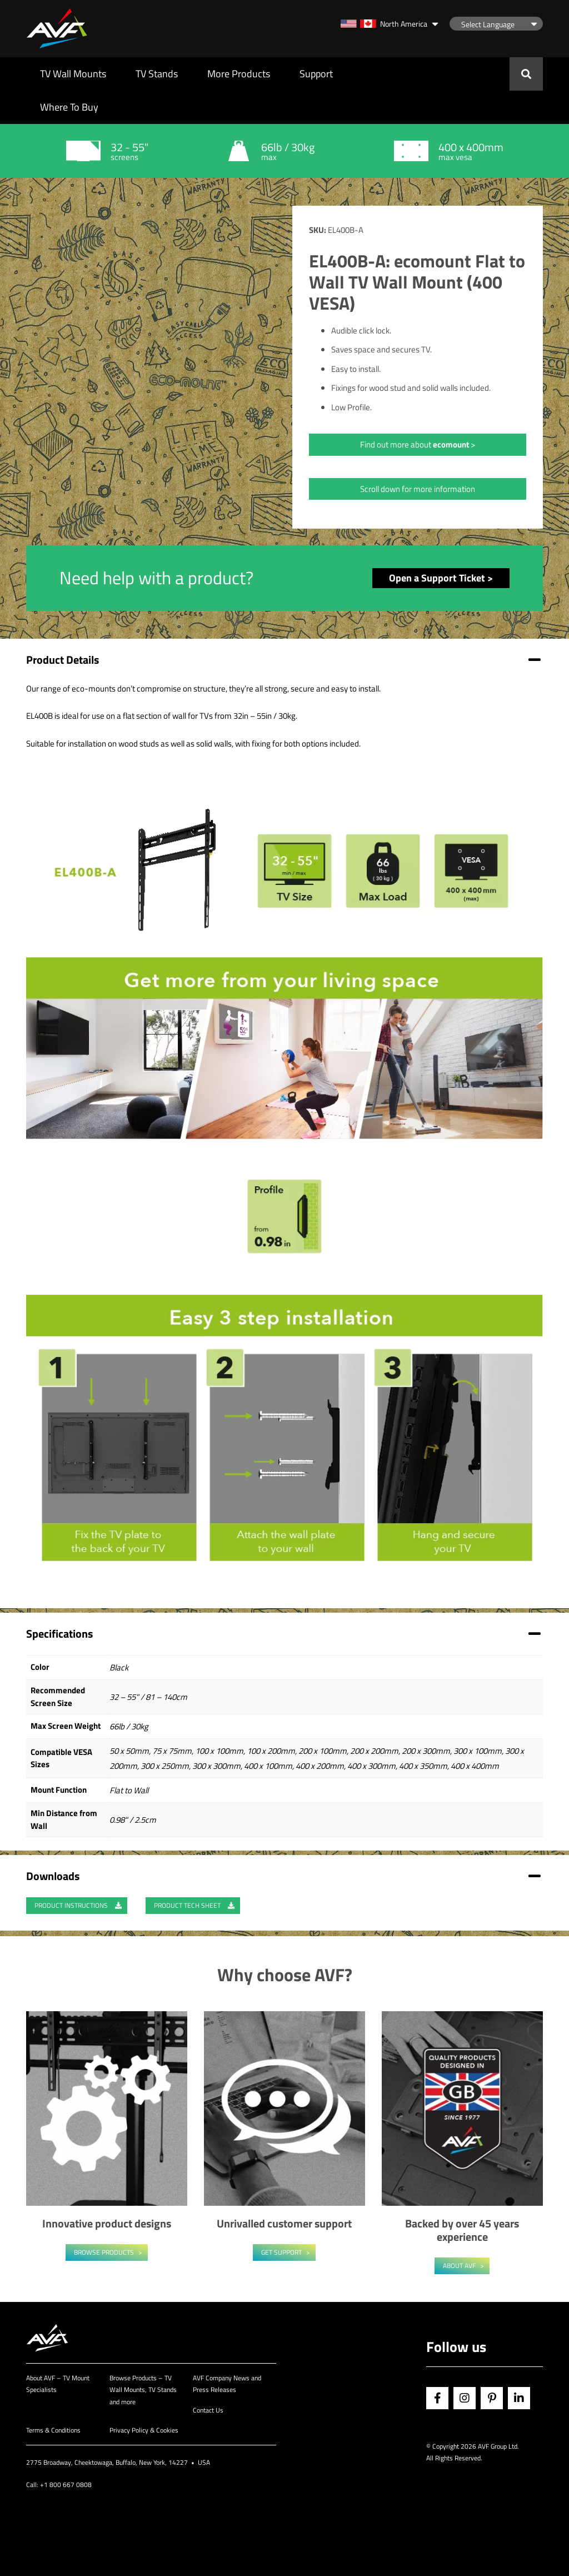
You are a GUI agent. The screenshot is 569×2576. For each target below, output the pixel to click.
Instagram (464, 2398)
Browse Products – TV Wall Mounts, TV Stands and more (143, 2390)
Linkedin (519, 2398)
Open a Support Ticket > (441, 577)
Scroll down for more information (417, 489)
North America (384, 24)
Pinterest (492, 2398)
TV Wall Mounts (73, 73)
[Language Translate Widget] (496, 24)
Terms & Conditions (53, 2430)
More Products (238, 73)
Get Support (281, 2252)
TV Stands (157, 73)
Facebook (437, 2398)
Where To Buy (69, 107)
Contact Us (208, 2410)
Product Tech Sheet (194, 1905)
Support (316, 73)
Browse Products (104, 2252)
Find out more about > (417, 444)
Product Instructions (78, 1905)
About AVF (459, 2265)
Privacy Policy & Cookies (143, 2430)
